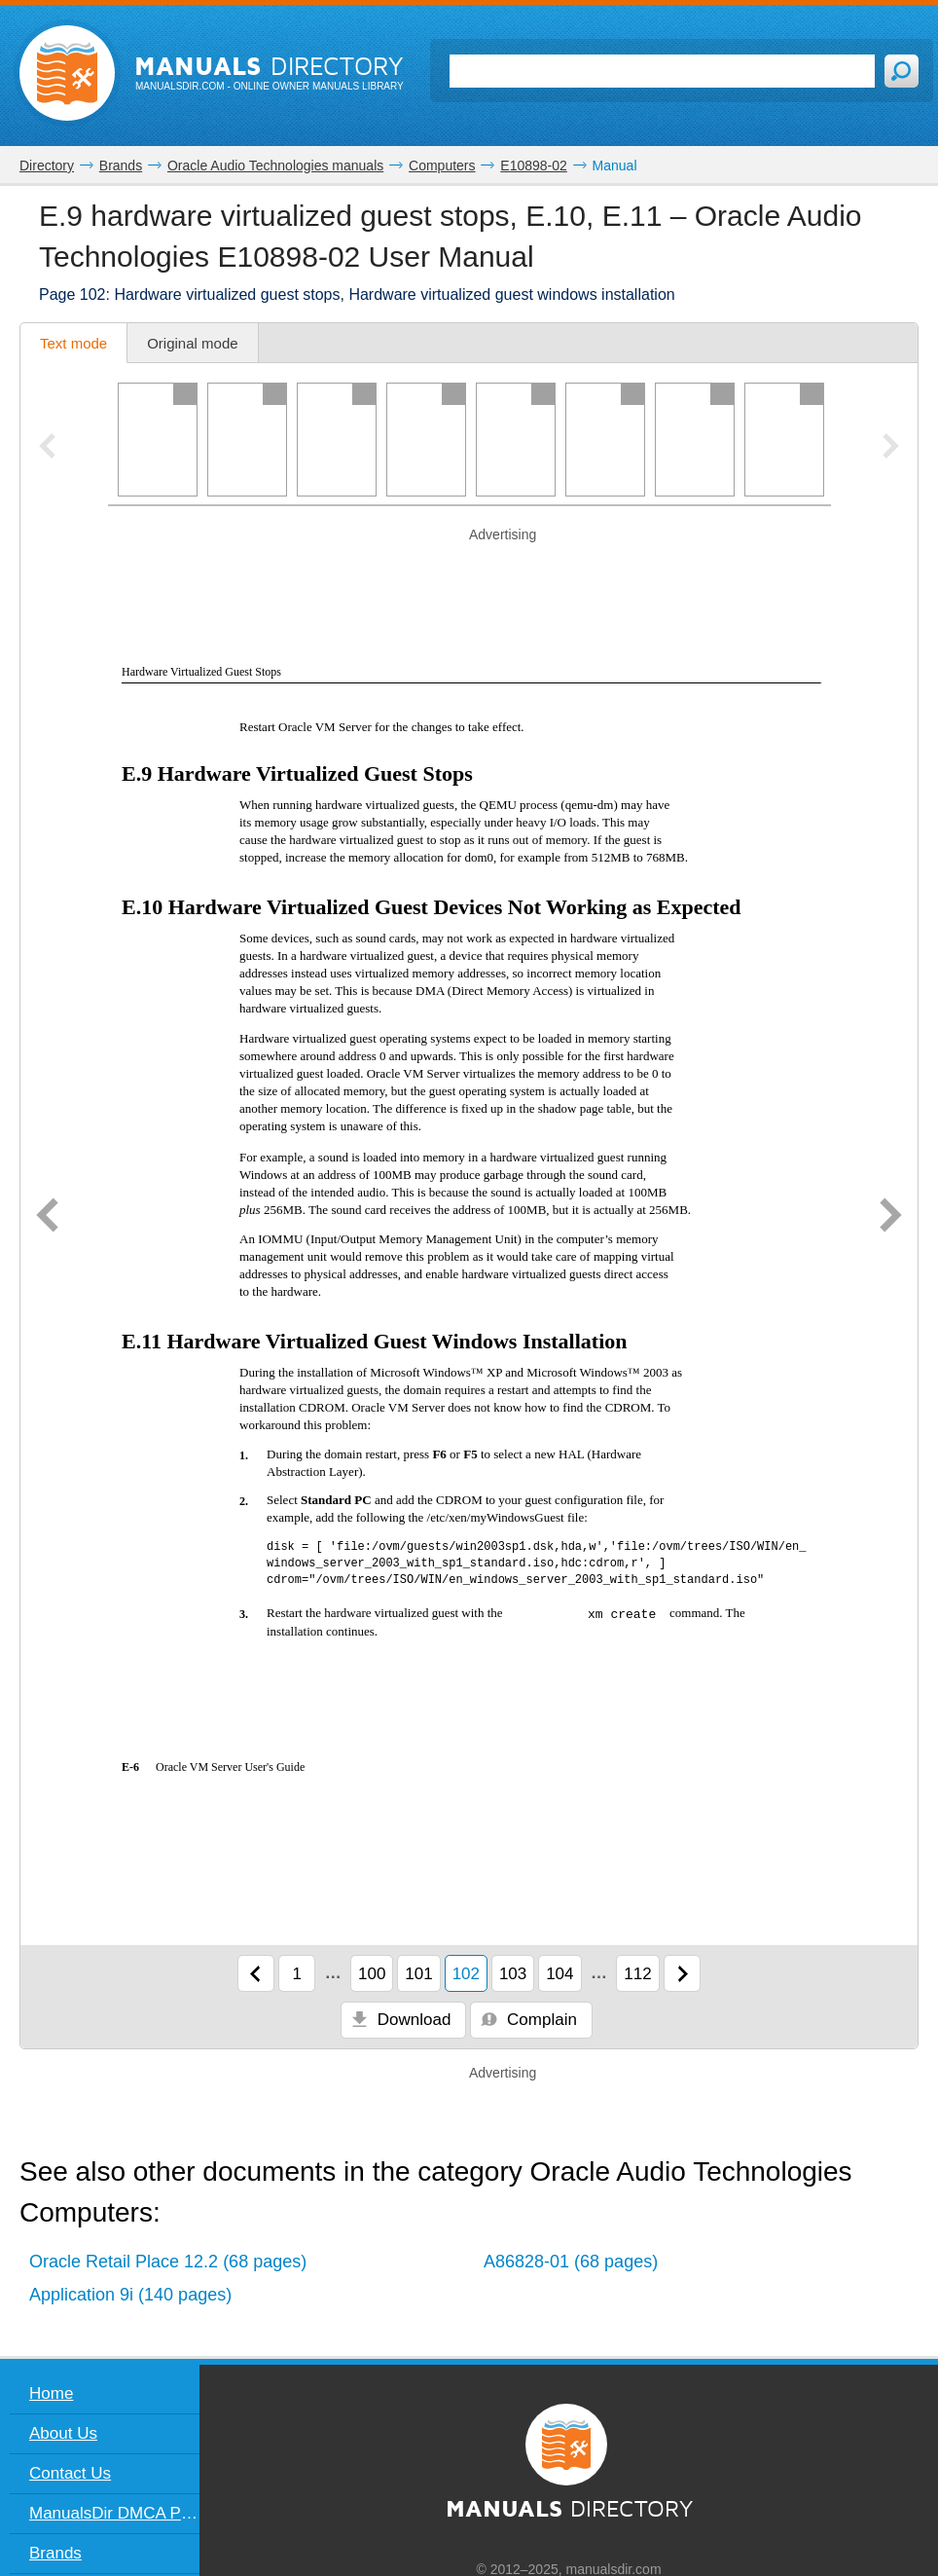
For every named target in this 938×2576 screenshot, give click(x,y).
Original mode (192, 343)
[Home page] (67, 73)
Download (401, 2019)
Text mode (73, 343)
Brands (55, 2553)
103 (512, 1974)
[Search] (662, 71)
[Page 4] (426, 440)
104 (559, 1974)
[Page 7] (695, 440)
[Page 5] (516, 440)
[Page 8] (784, 440)
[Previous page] (47, 1217)
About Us (63, 2433)
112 (637, 1974)
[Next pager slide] (891, 448)
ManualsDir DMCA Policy (114, 2513)
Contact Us (70, 2473)
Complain (529, 2019)
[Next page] (891, 1217)
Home (51, 2393)
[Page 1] (158, 440)
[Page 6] (605, 440)
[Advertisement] (469, 569)
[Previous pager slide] (47, 448)
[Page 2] (247, 440)
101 (418, 1974)
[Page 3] (337, 440)
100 (371, 1974)
